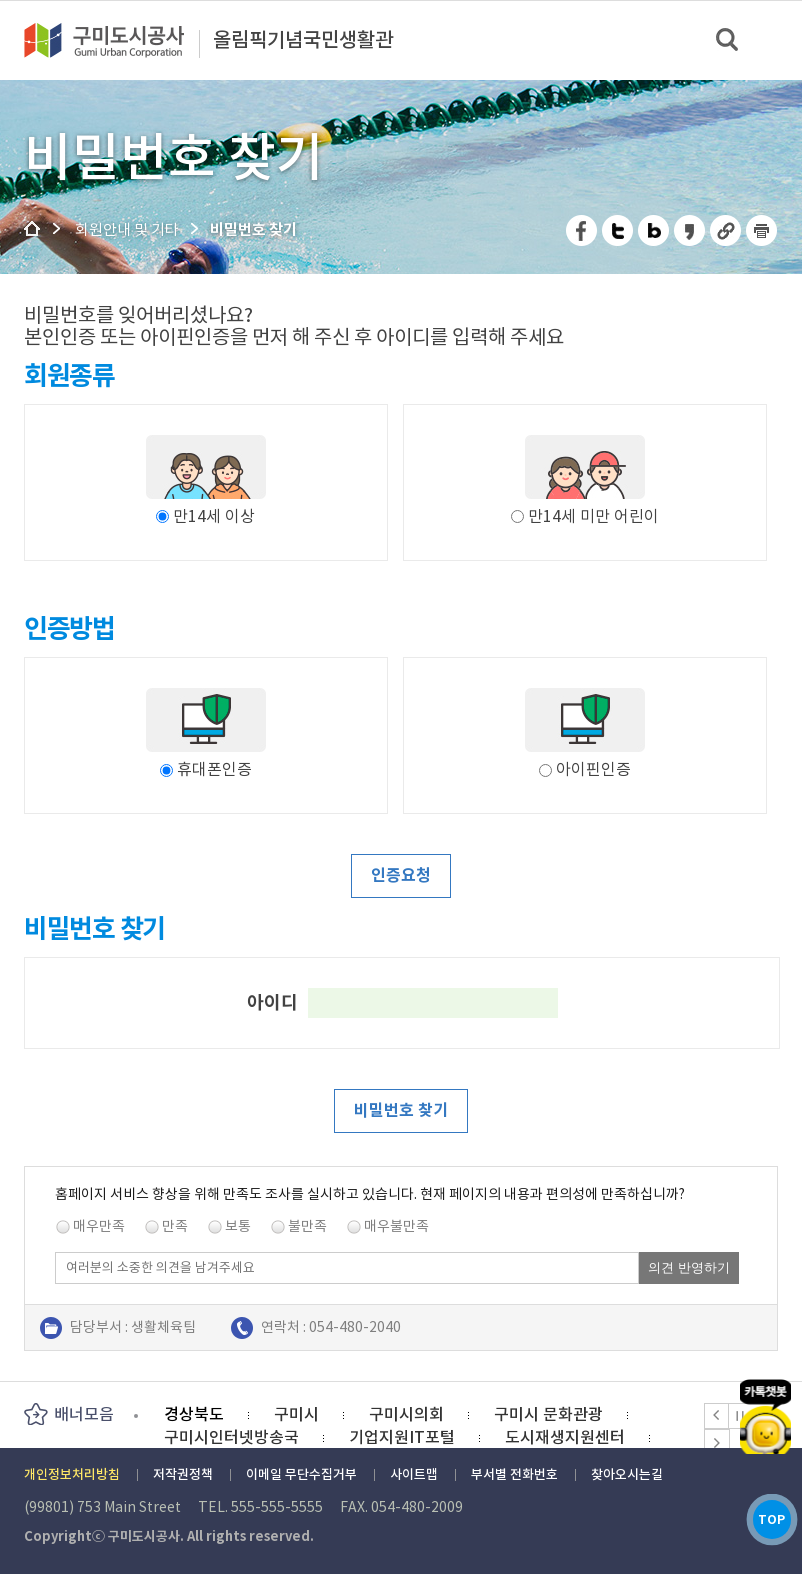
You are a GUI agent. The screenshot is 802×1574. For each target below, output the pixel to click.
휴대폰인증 (206, 769)
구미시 (296, 1414)
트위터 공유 (618, 230)
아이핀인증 (585, 769)
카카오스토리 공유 (690, 230)
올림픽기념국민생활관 (303, 41)
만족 (175, 1226)
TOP (764, 1512)
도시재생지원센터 (565, 1437)
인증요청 (401, 875)
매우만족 (99, 1226)
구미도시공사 (117, 40)
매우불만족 (396, 1226)
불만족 (307, 1226)
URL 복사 (726, 230)
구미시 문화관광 (548, 1414)
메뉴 (773, 39)
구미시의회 (406, 1414)
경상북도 (194, 1414)
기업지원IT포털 (402, 1437)
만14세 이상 (214, 516)
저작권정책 (183, 1474)
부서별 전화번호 (514, 1474)
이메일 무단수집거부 (301, 1474)
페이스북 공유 (582, 230)
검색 (728, 40)
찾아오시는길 (627, 1474)
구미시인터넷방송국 (231, 1437)
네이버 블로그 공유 (654, 230)
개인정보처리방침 (72, 1474)
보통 (238, 1226)
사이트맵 (414, 1474)
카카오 (765, 1398)
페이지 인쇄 (762, 230)
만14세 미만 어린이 (593, 516)
